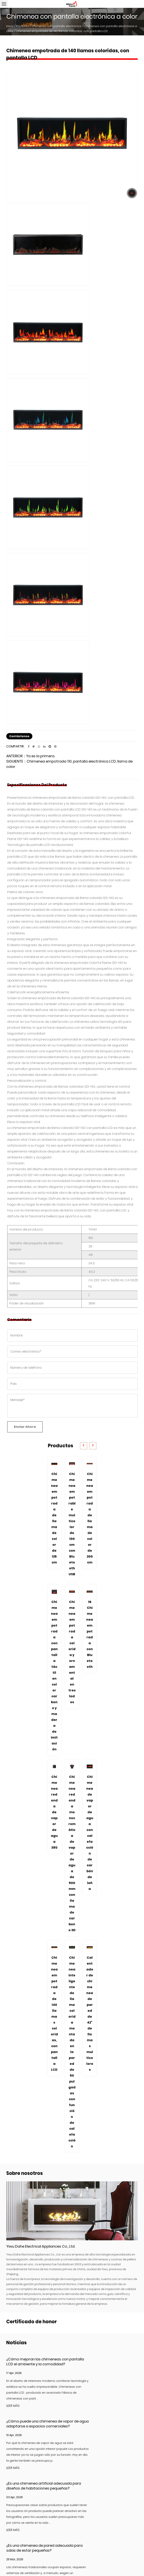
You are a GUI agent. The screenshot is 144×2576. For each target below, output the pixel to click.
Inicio (10, 26)
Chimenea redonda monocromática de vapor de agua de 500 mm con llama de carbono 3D (72, 1421)
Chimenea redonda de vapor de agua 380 (54, 1379)
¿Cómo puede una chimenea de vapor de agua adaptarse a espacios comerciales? (71, 1936)
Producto (22, 26)
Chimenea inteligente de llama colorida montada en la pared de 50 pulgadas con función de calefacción (72, 1619)
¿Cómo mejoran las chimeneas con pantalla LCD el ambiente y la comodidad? (23, 1936)
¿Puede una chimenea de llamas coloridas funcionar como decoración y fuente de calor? (72, 2132)
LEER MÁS (13, 2008)
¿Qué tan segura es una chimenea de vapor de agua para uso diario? (69, 2031)
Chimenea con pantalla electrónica (57, 26)
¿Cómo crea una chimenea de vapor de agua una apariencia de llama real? (71, 2233)
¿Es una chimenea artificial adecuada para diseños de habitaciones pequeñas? (114, 1936)
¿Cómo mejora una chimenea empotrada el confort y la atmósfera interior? (116, 2130)
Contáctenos (19, 301)
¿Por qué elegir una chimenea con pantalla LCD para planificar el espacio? (24, 2233)
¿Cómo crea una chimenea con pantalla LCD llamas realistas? (23, 2130)
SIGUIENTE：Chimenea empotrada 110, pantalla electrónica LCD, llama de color (69, 329)
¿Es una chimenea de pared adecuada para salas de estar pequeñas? (25, 2031)
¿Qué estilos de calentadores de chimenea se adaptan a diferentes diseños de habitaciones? (116, 2235)
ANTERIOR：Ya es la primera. (30, 321)
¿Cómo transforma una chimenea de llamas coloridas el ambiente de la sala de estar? (117, 2034)
